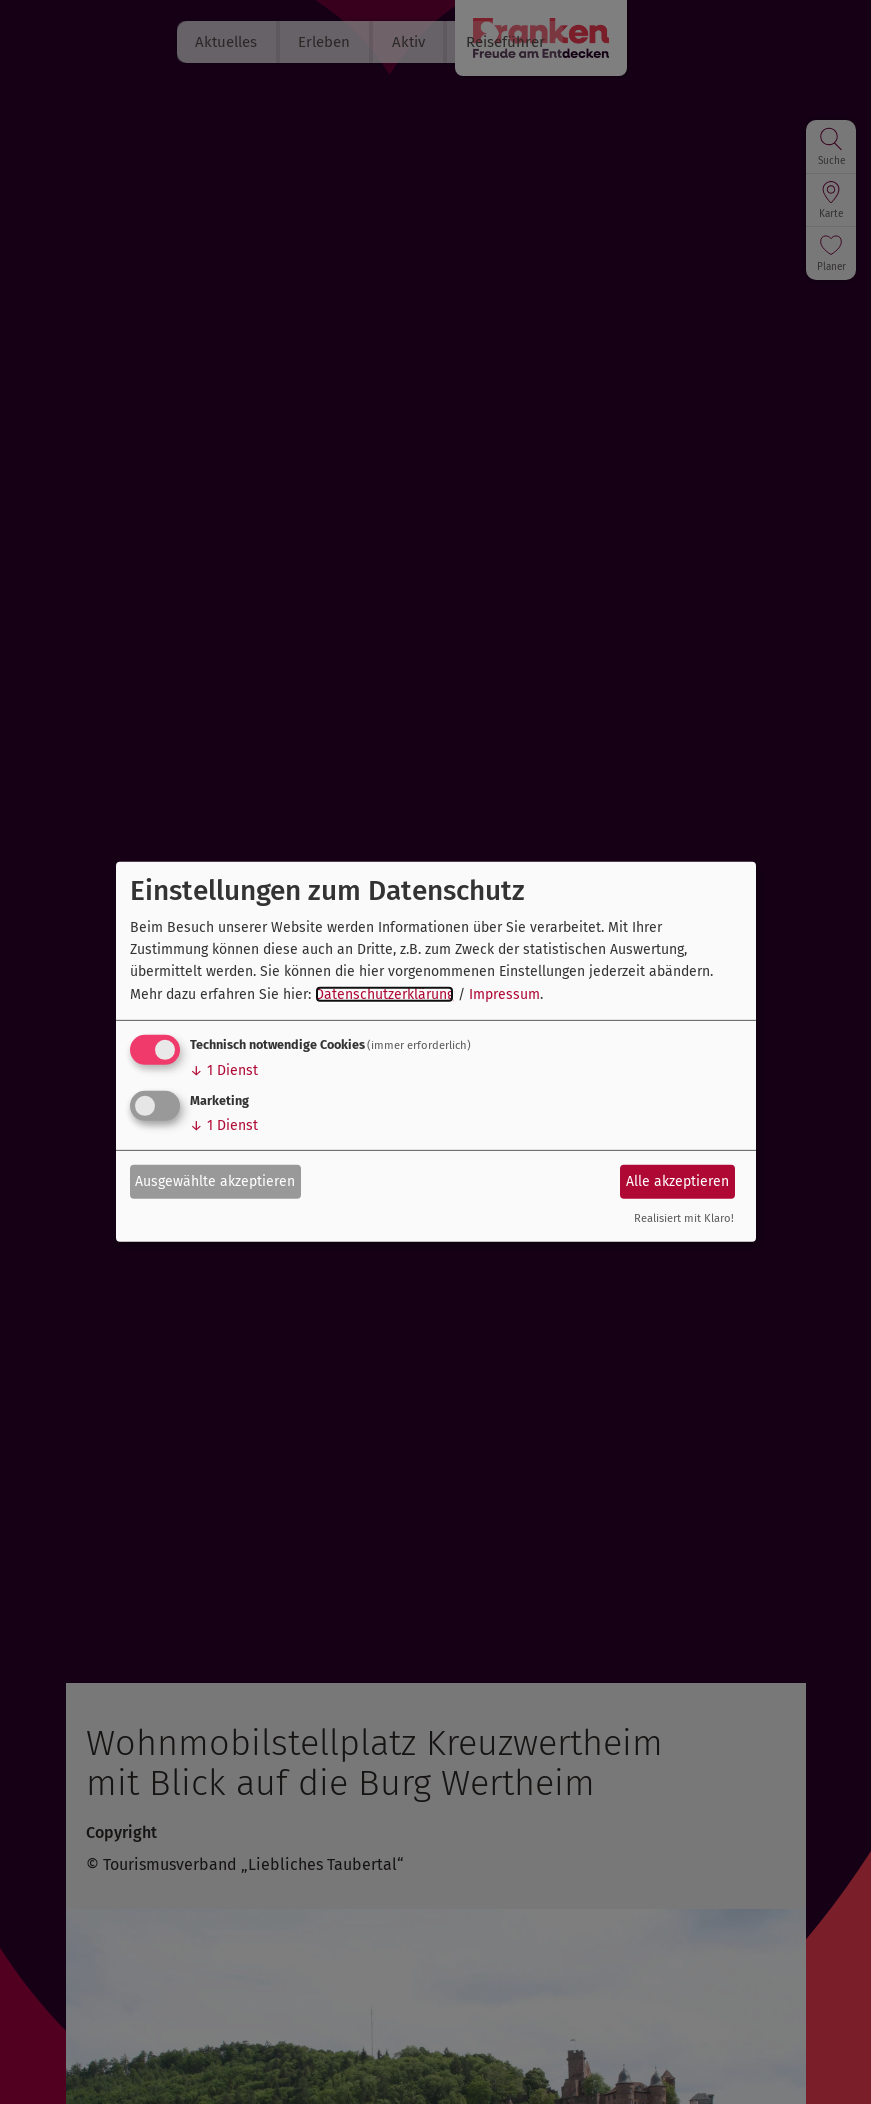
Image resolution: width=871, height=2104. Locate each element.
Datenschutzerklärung (384, 994)
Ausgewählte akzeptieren (215, 1180)
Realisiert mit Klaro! (684, 1218)
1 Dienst (224, 1070)
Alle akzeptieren (677, 1180)
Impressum (504, 994)
